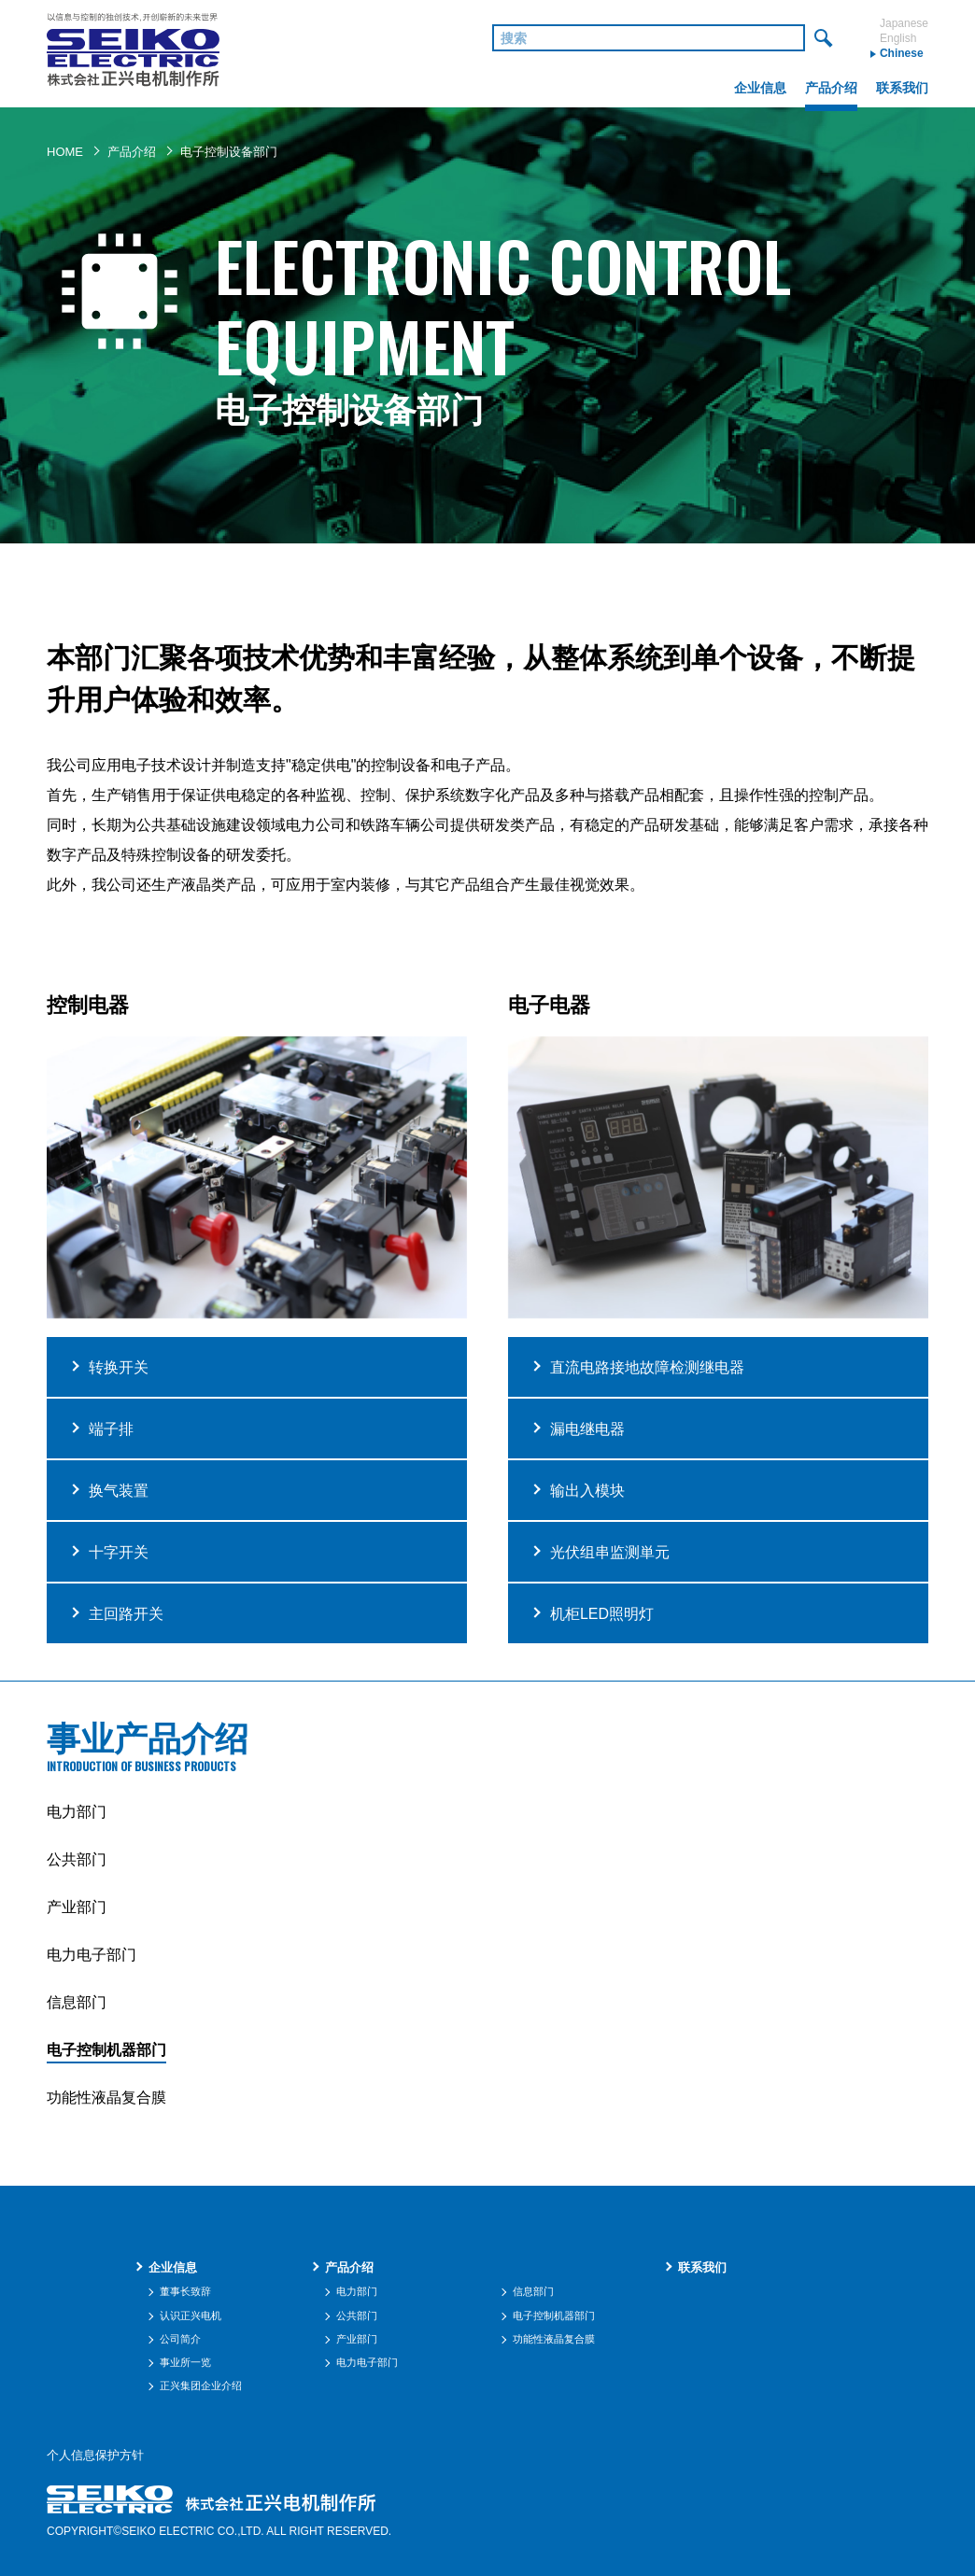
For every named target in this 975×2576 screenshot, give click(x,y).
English (898, 38)
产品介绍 (131, 152)
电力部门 (76, 1812)
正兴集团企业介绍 (201, 2385)
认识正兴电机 (190, 2315)
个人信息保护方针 (95, 2455)
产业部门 (76, 1907)
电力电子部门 (91, 1955)
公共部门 (76, 1859)
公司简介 (180, 2338)
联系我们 (702, 2267)
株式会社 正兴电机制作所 (133, 52)
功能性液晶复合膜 (106, 2097)
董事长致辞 (185, 2291)
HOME (65, 152)
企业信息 (172, 2267)
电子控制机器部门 (106, 2050)
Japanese (904, 23)
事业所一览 (185, 2362)
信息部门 (76, 2002)
